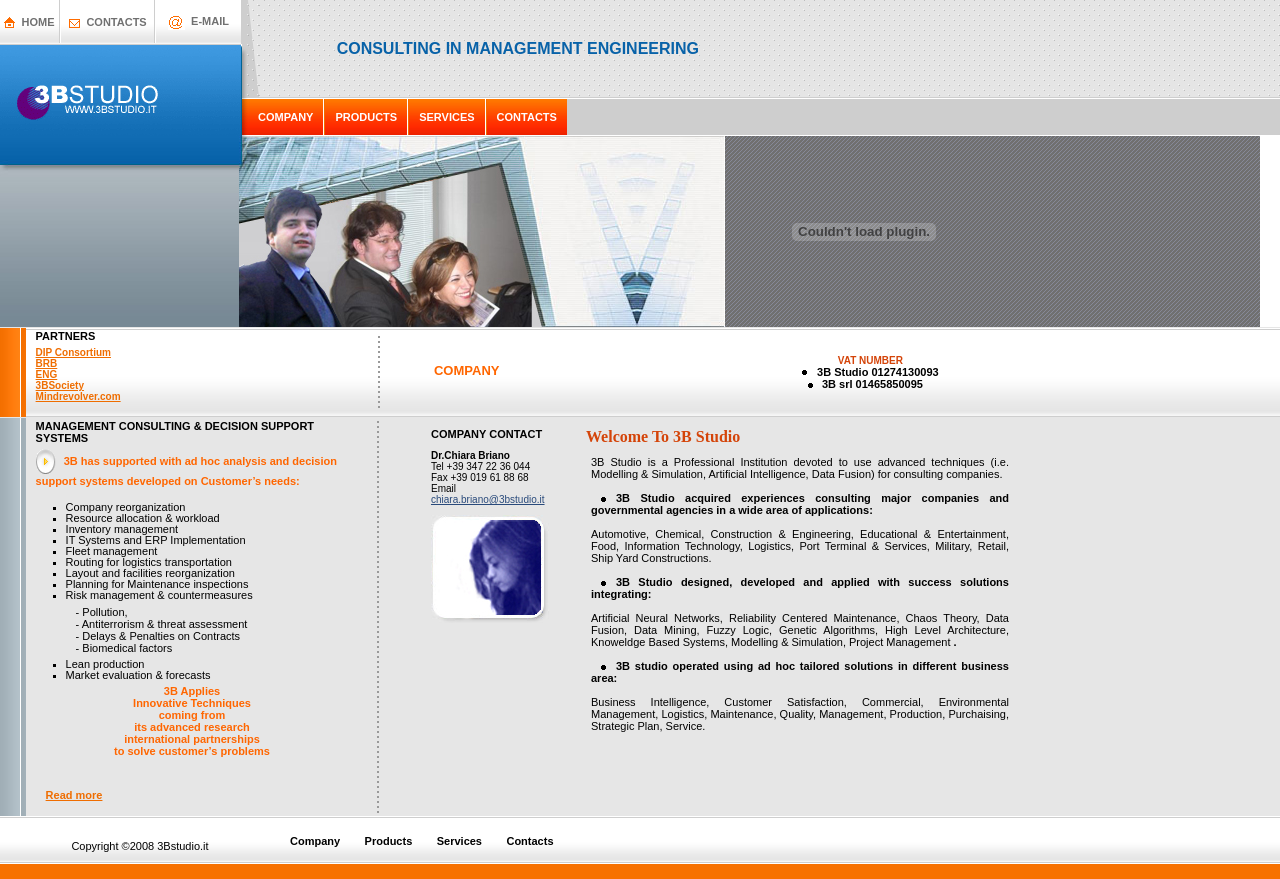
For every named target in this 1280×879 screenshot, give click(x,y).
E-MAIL (210, 21)
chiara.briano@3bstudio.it (488, 499)
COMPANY (285, 117)
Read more (74, 795)
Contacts (529, 841)
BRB (47, 363)
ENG (47, 374)
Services (461, 841)
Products (389, 841)
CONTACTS (116, 22)
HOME (38, 22)
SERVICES (446, 117)
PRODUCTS (366, 117)
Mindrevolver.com (78, 396)
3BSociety (60, 385)
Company (315, 841)
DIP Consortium (73, 352)
